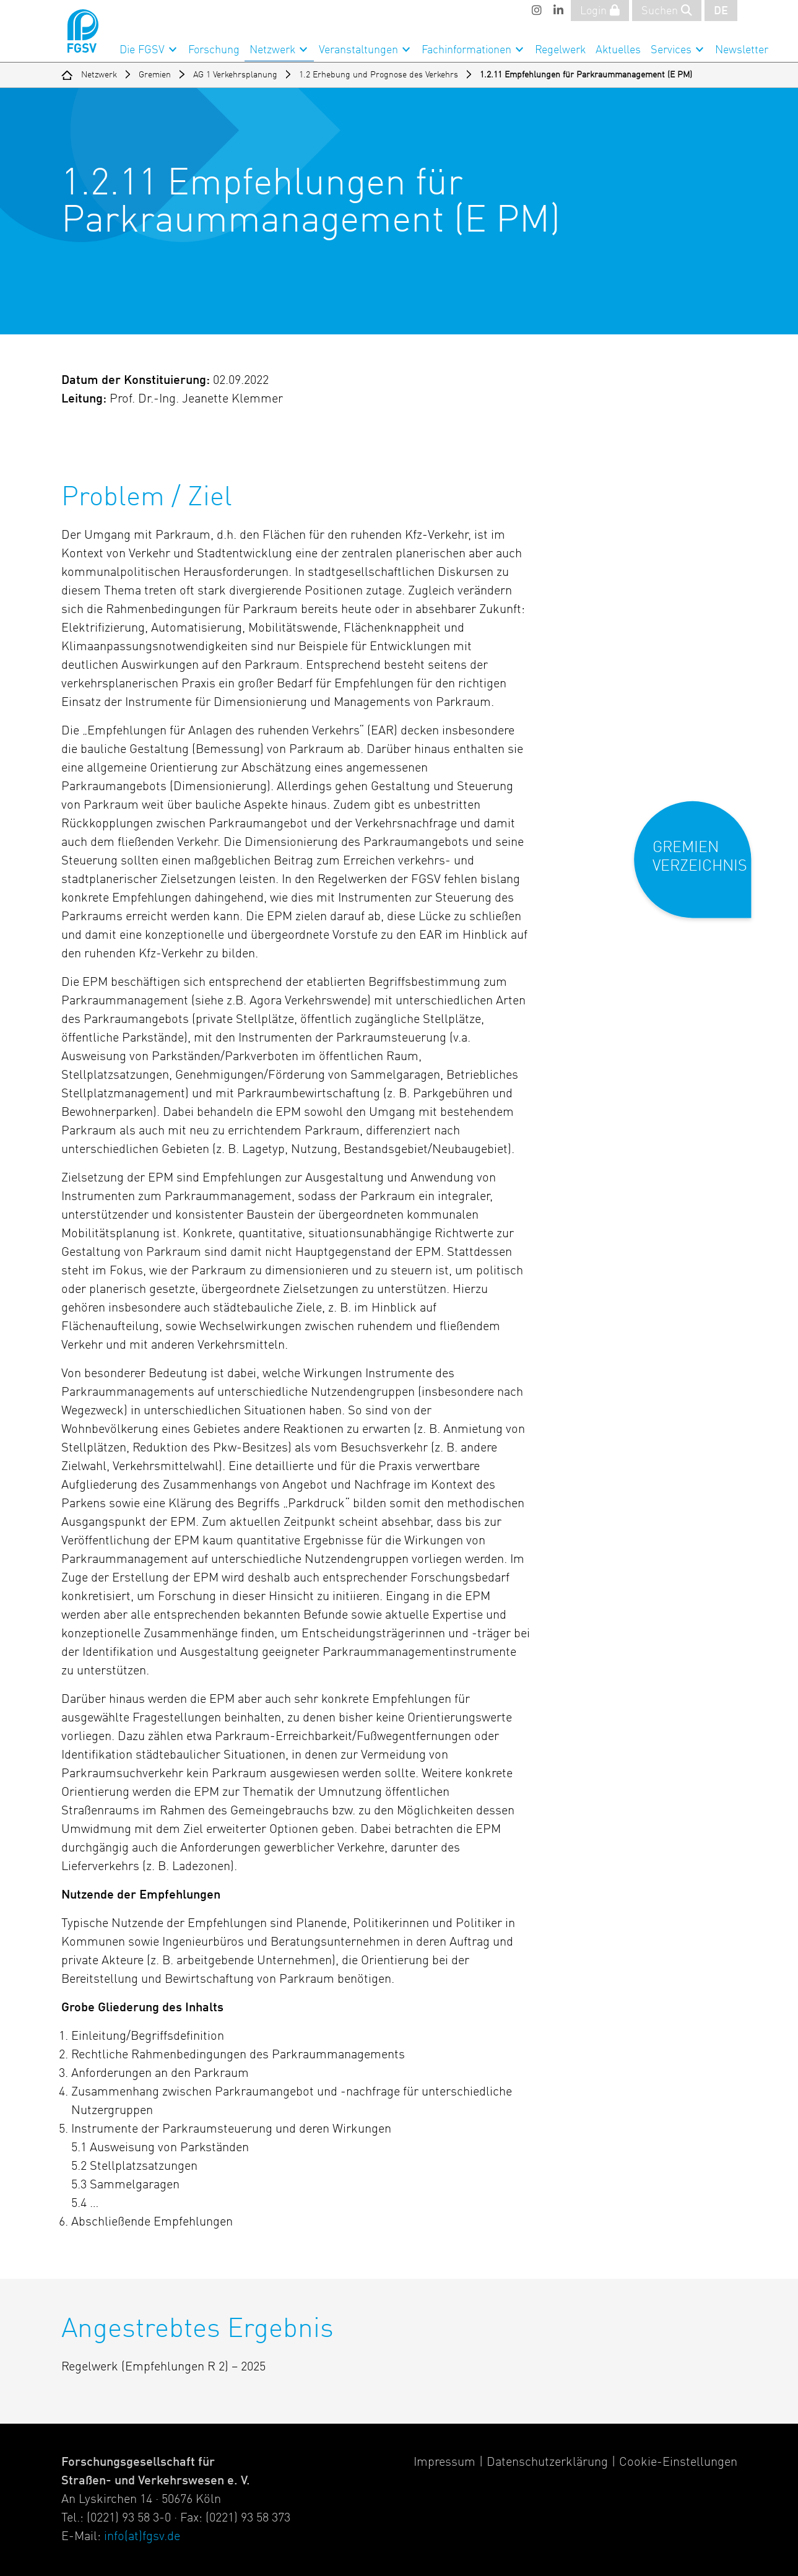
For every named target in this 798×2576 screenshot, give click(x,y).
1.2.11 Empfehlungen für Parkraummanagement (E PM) (586, 75)
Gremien (155, 75)
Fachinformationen (466, 50)
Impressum (444, 2462)
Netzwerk (272, 50)
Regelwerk (560, 50)
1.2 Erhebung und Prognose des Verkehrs (378, 75)
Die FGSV (142, 50)
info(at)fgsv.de (142, 2537)
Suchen (666, 10)
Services (671, 50)
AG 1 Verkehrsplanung (235, 75)
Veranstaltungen (358, 50)
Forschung (214, 50)
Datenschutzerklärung (547, 2462)
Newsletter (741, 50)
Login (600, 10)
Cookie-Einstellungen (678, 2462)
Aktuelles (618, 50)
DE (721, 11)
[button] (701, 870)
